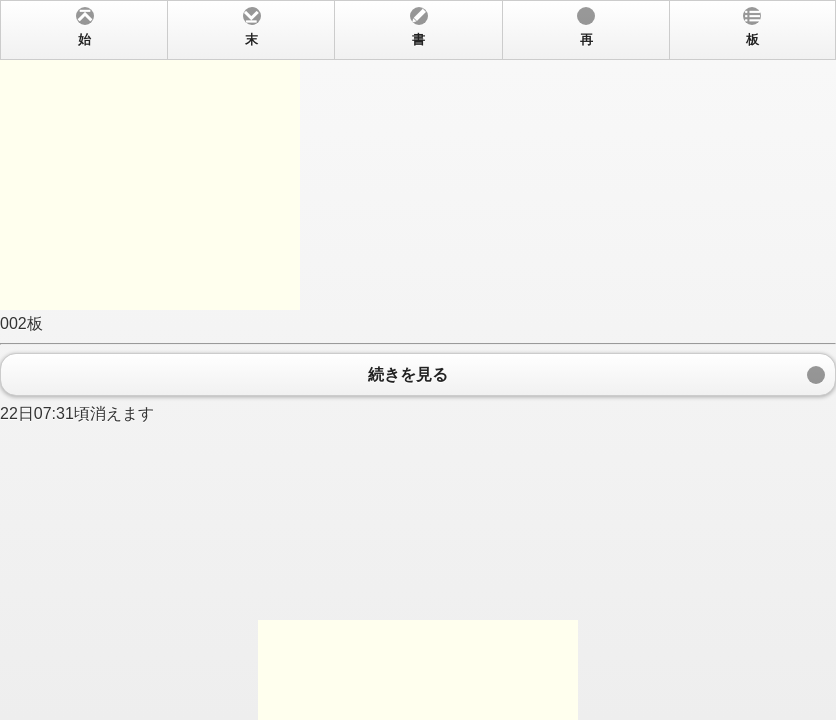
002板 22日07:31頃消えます (418, 360)
